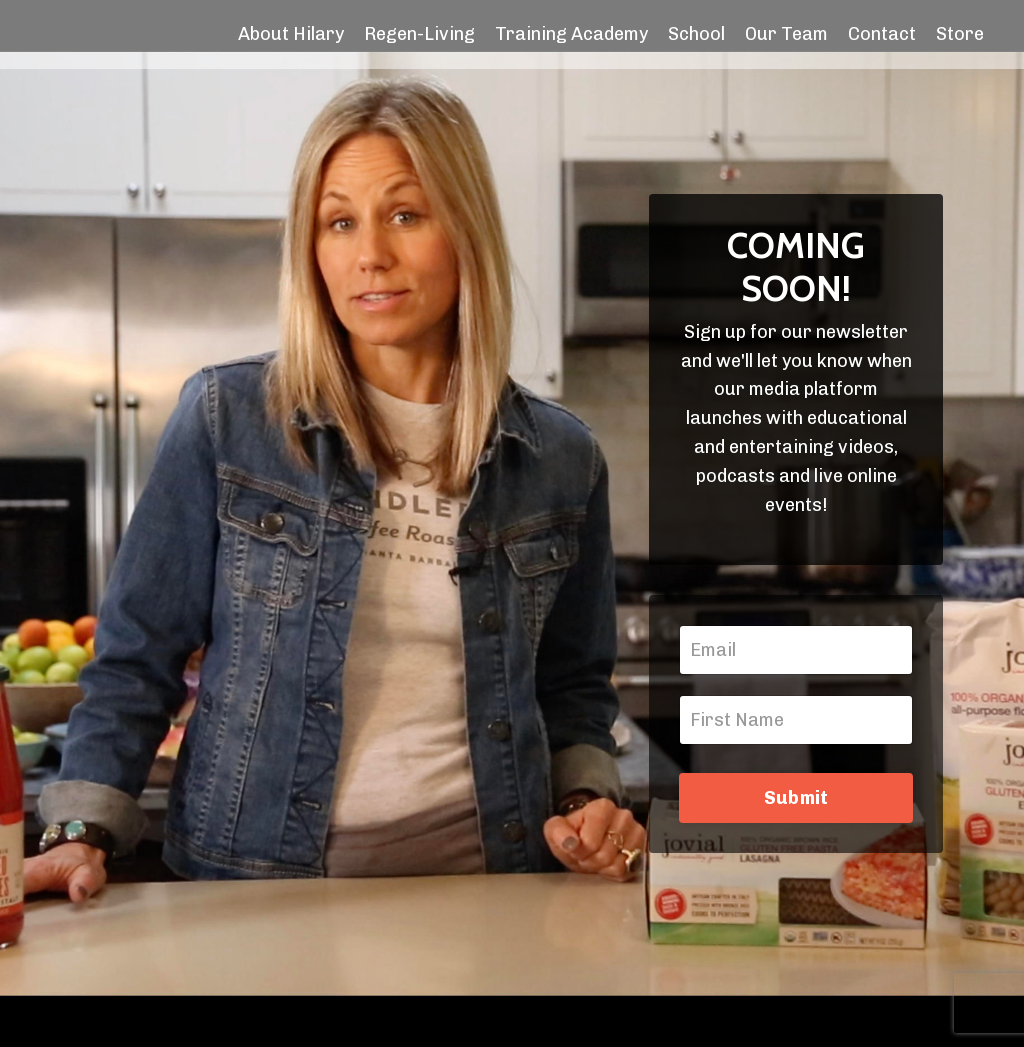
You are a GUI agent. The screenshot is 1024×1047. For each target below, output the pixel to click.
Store (960, 34)
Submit (796, 798)
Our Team (786, 34)
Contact (882, 34)
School (696, 34)
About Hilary (291, 34)
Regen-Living (419, 34)
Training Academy (571, 34)
